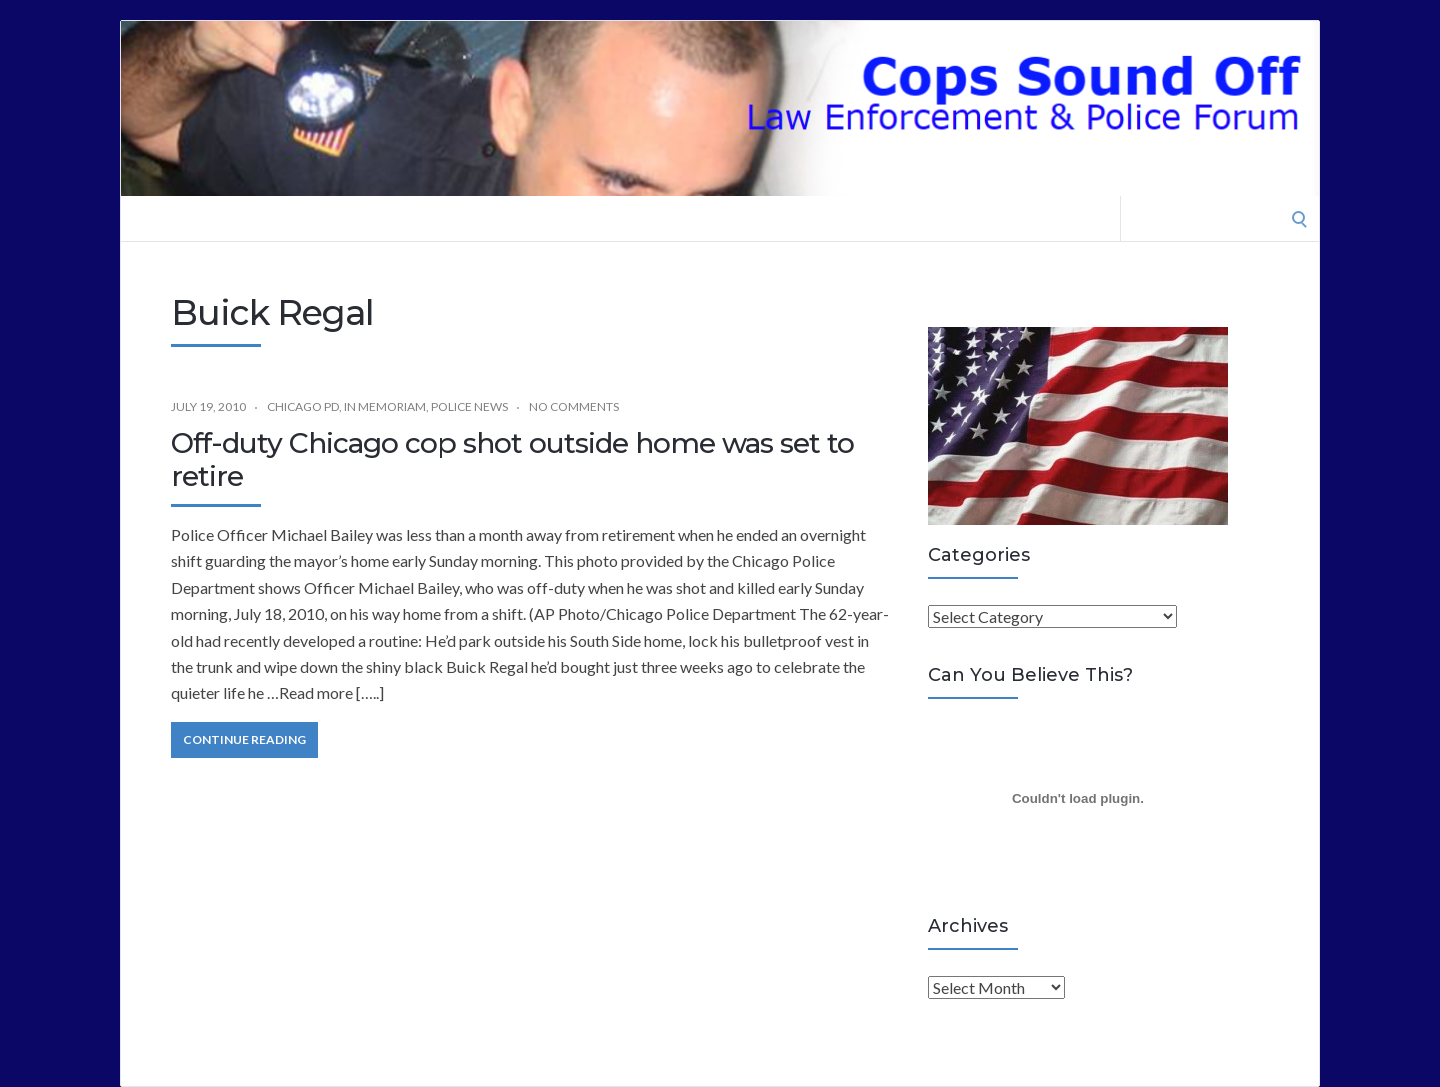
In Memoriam (385, 406)
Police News (469, 406)
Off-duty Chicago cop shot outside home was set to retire (512, 460)
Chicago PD (303, 406)
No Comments (574, 406)
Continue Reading (244, 739)
